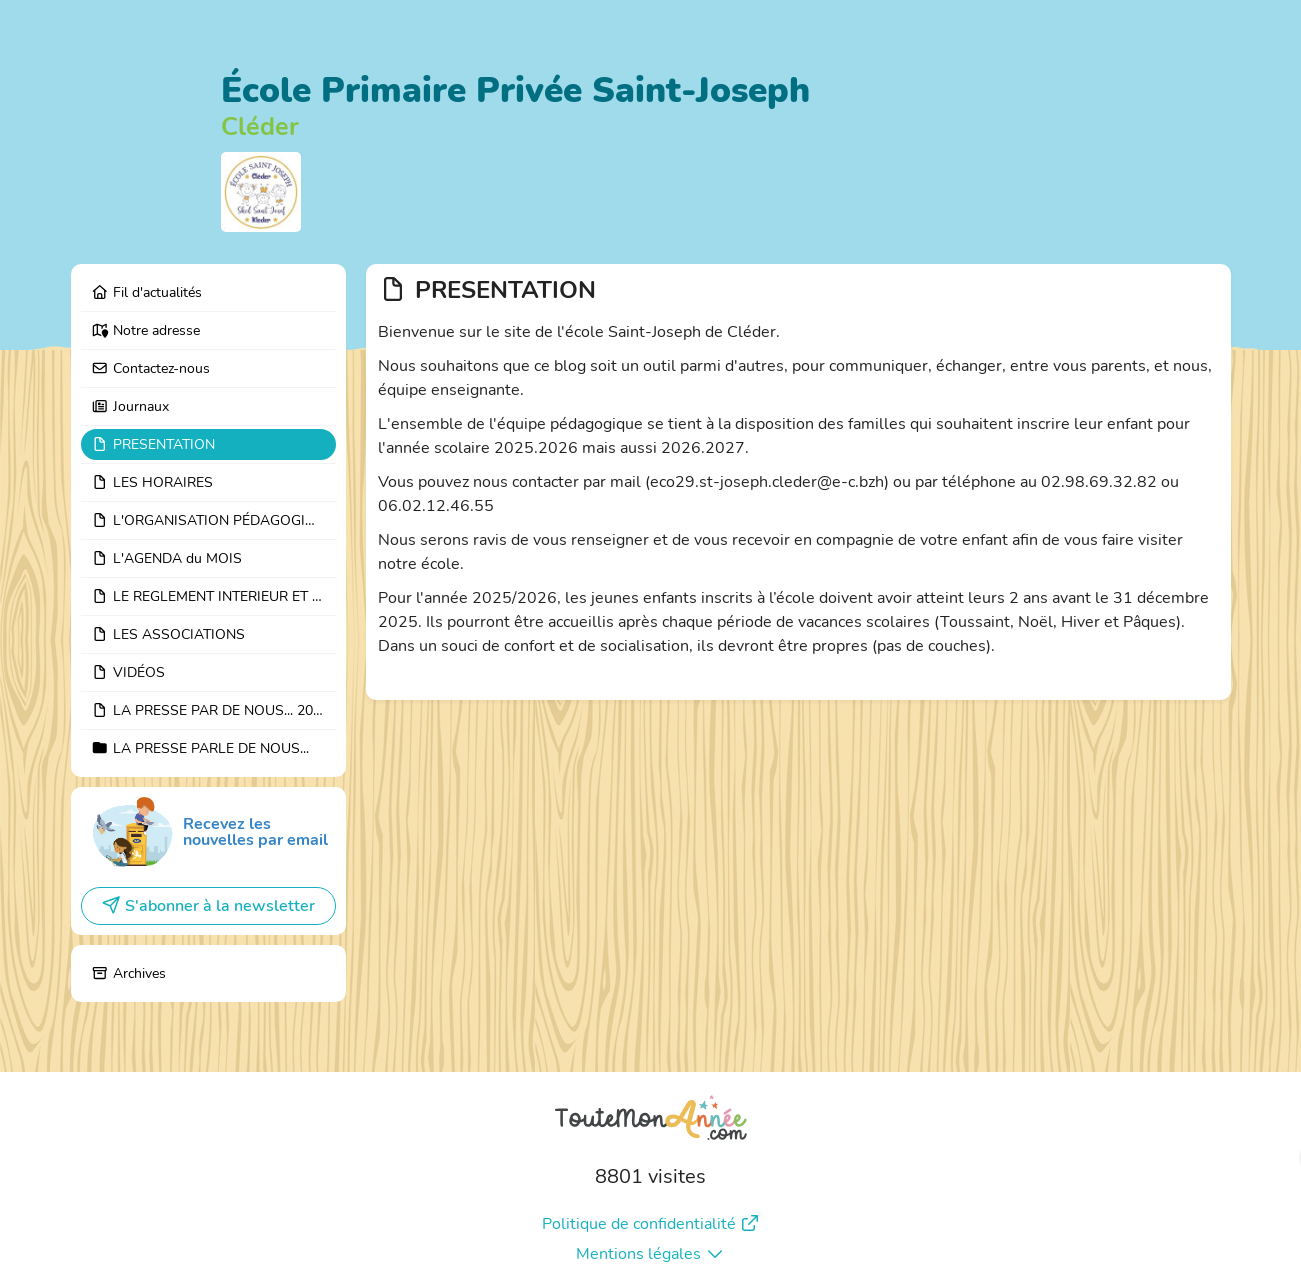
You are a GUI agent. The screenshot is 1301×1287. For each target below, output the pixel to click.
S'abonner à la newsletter (208, 906)
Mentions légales (650, 1254)
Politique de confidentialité (651, 1224)
